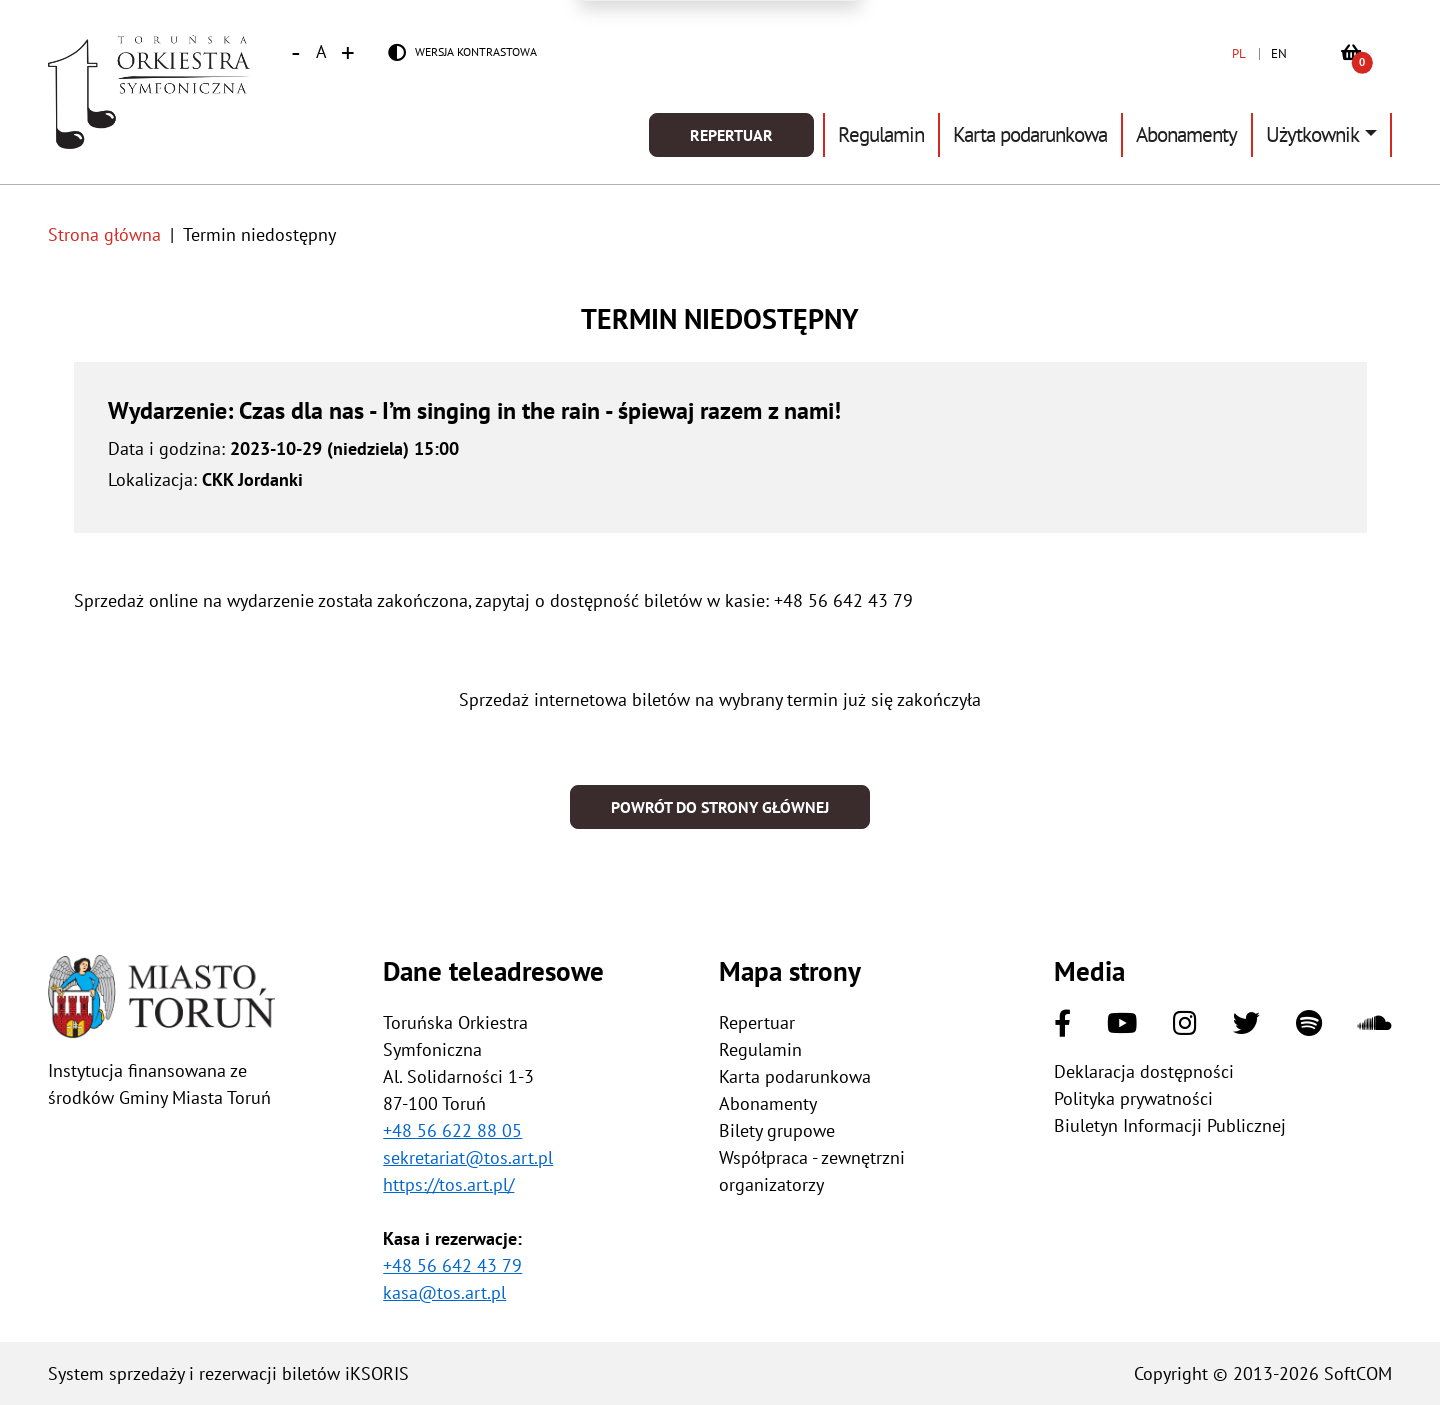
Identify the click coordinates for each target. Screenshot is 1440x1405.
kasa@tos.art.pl (444, 1292)
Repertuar (731, 135)
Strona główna (104, 234)
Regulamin (881, 134)
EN (1279, 53)
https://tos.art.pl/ (448, 1184)
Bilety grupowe (777, 1130)
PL (1239, 53)
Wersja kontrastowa (476, 51)
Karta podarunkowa (1030, 134)
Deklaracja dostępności (1144, 1071)
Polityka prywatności (1133, 1098)
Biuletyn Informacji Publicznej (1170, 1125)
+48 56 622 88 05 (452, 1130)
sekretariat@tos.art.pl (468, 1157)
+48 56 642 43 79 (452, 1265)
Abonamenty (1186, 134)
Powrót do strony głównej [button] (720, 807)
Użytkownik (1312, 134)
